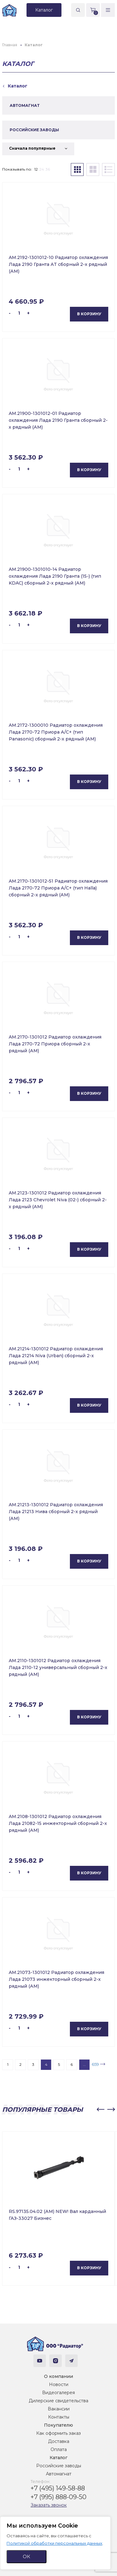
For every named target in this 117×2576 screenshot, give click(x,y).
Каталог (58, 2457)
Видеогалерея (58, 2392)
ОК (26, 2556)
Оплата (59, 2449)
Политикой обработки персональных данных (54, 2543)
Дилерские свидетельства (58, 2401)
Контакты (58, 2417)
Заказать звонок (49, 2505)
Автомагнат (58, 2474)
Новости (58, 2384)
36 (48, 169)
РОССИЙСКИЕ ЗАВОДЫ (34, 129)
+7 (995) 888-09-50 (58, 2497)
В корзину (89, 313)
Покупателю (58, 2425)
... (84, 2064)
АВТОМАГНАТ (25, 105)
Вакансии (59, 2409)
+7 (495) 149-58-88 (58, 2488)
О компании (58, 2376)
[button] (100, 2109)
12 (36, 169)
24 (41, 169)
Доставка (58, 2441)
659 (95, 2064)
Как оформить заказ (58, 2433)
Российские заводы (58, 2466)
